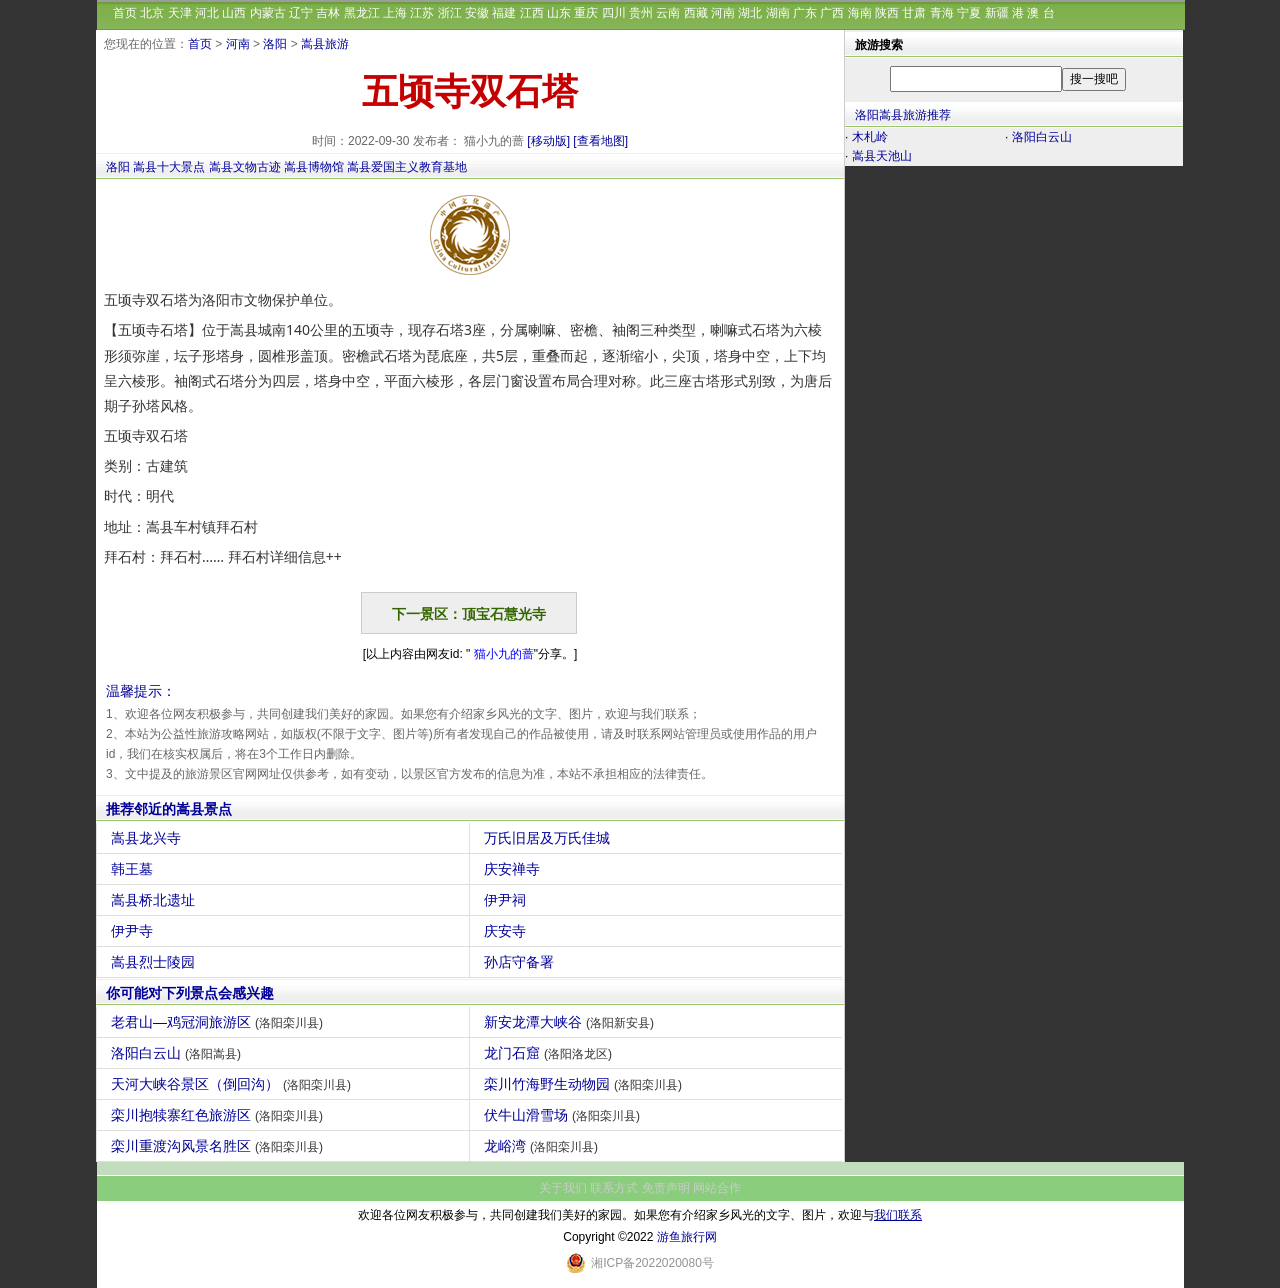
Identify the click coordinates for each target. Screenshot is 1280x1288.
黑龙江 (362, 13)
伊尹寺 (134, 931)
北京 (152, 13)
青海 (942, 13)
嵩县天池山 (882, 156)
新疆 (997, 13)
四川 (614, 13)
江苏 (422, 13)
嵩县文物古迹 (245, 167)
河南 (723, 13)
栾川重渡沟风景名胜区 (219, 1146)
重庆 (586, 13)
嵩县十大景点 (169, 167)
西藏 (696, 13)
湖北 (750, 13)
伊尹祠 (507, 900)
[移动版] (548, 141)
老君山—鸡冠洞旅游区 (219, 1022)
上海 (395, 13)
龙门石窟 (550, 1053)
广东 (805, 13)
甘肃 (914, 13)
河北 (207, 13)
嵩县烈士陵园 (155, 962)
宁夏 (969, 13)
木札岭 (870, 137)
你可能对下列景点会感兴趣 (190, 993)
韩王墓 (134, 869)
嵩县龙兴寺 (148, 838)
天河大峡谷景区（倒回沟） (233, 1084)
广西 (832, 13)
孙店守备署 (521, 962)
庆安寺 (507, 931)
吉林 (328, 13)
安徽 (477, 13)
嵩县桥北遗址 (155, 900)
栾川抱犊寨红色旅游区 (219, 1115)
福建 (504, 13)
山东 (559, 13)
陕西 (887, 13)
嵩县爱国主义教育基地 (407, 167)
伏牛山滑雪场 (564, 1115)
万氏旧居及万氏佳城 (549, 838)
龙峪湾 (543, 1146)
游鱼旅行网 (687, 1237)
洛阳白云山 (178, 1053)
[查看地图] (600, 141)
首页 (125, 13)
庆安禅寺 (514, 869)
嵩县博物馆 (314, 167)
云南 (668, 13)
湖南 (778, 13)
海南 (860, 13)
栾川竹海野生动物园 (585, 1084)
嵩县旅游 (325, 44)
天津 (180, 13)
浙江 (450, 13)
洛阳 (275, 44)
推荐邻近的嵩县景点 (169, 809)
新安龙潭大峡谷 (571, 1022)
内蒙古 (268, 13)
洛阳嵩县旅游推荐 (903, 115)
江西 (532, 13)
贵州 (641, 13)
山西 (234, 13)
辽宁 (301, 13)
